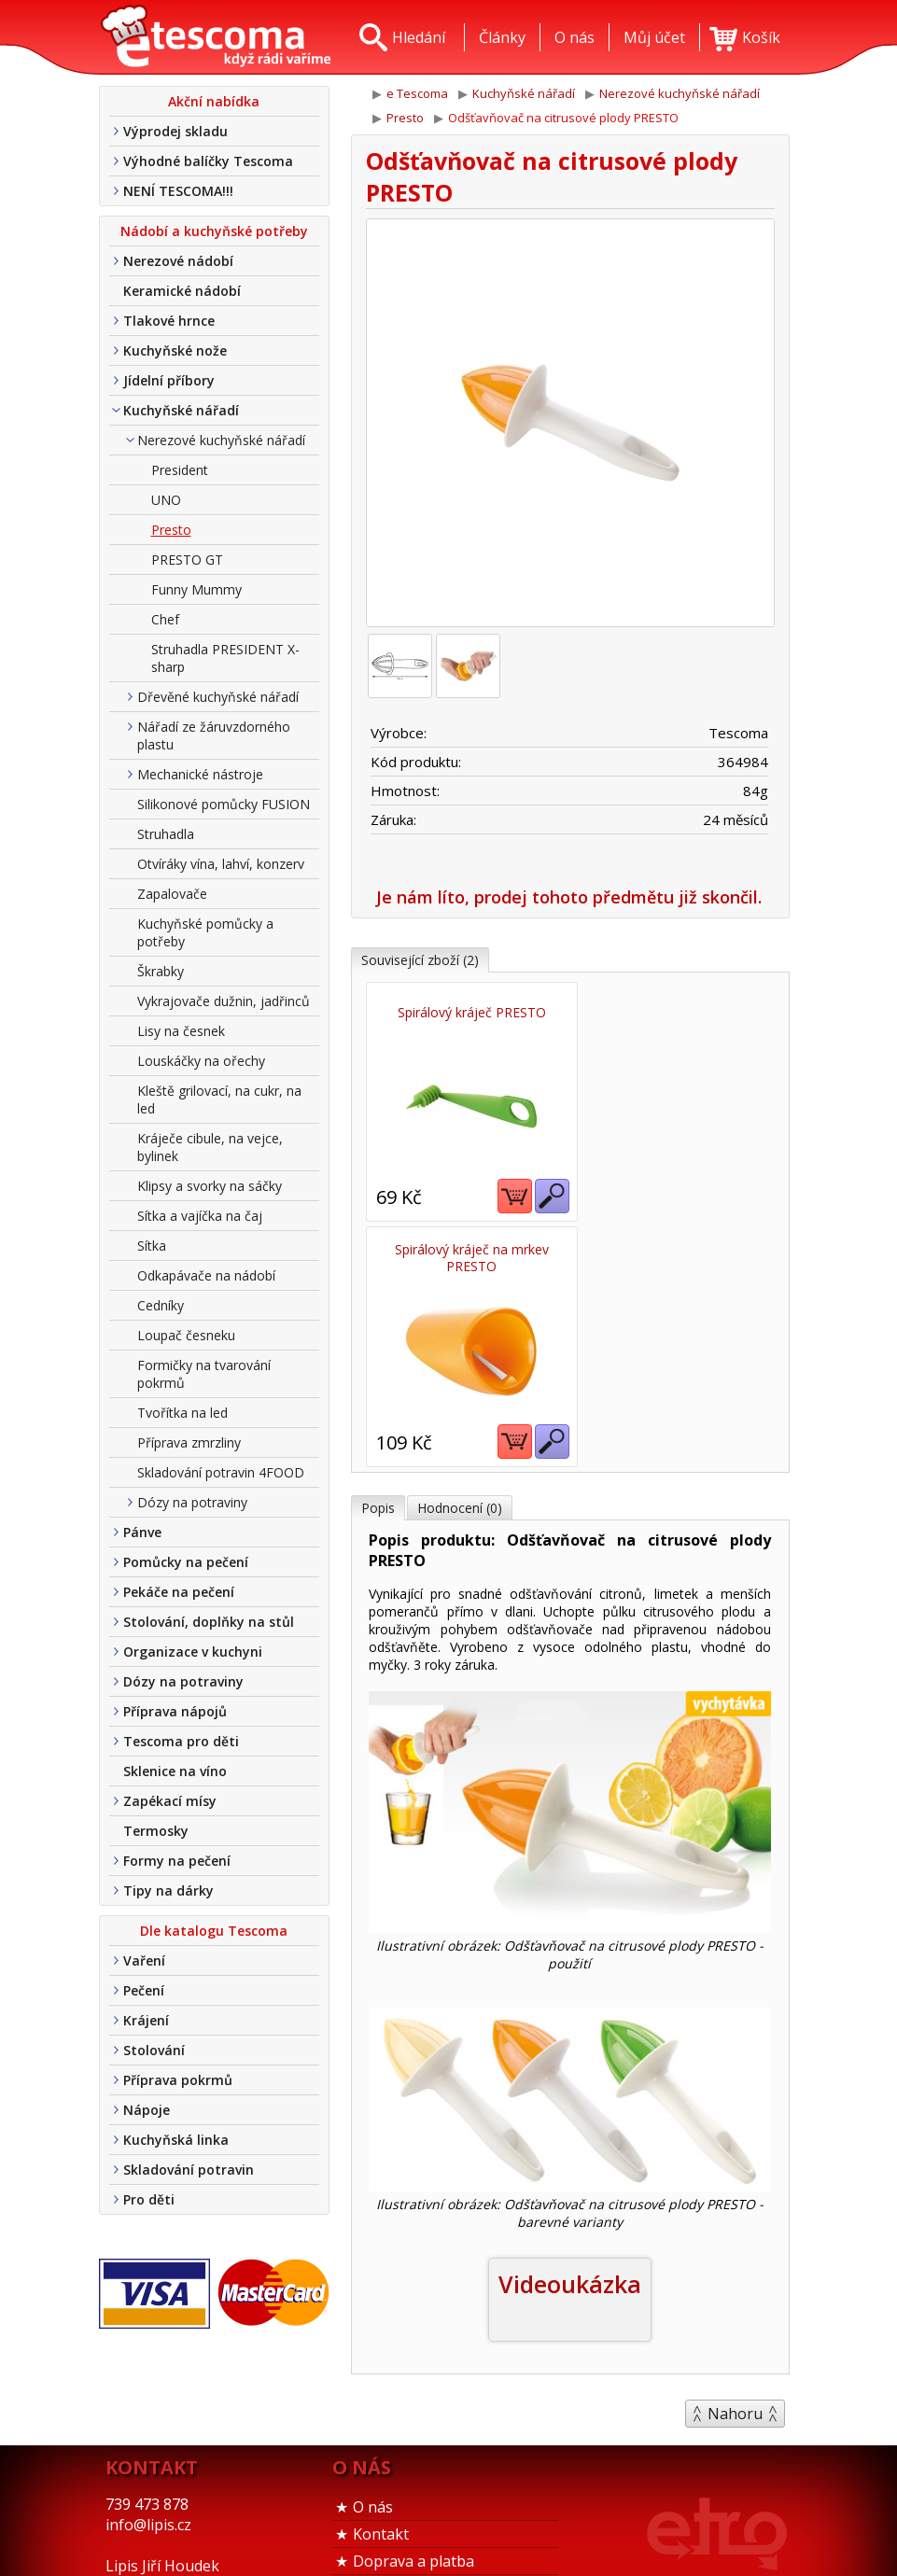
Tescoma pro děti (181, 1741)
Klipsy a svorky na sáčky (209, 1186)
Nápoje (146, 2110)
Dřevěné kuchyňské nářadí (218, 697)
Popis (378, 1262)
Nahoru (735, 2168)
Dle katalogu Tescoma (213, 1930)
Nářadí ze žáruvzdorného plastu (213, 735)
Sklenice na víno (175, 1771)
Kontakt (381, 2431)
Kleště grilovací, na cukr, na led (219, 1099)
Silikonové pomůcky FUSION (223, 804)
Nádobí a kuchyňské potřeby (214, 231)
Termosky (156, 1831)
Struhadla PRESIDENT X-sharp (225, 658)
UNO (166, 500)
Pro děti (149, 2199)
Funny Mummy (196, 589)
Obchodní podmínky (423, 2485)
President (179, 470)
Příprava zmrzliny (189, 1442)
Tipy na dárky (168, 1890)
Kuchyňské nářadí (181, 410)
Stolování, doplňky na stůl (208, 1622)
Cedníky (160, 1305)
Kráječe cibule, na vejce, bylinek (210, 1147)
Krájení (146, 2020)
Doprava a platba (413, 2458)
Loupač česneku (186, 1335)
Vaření (144, 1960)
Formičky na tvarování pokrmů (204, 1374)
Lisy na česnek (181, 1031)
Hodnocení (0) (459, 1262)
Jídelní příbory (169, 380)
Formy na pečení (177, 1860)
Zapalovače (172, 894)
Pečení (143, 1990)
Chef (165, 619)
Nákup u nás (397, 2539)
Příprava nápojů (175, 1711)
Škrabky (160, 971)
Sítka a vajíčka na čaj (199, 1216)
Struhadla (165, 834)
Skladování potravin (188, 2169)
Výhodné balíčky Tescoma (208, 161)
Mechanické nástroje (200, 774)
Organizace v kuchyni (192, 1651)
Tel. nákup (390, 2512)
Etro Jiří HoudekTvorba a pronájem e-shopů (717, 2506)
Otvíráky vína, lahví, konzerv (220, 864)
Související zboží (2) (420, 960)
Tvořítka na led (182, 1412)
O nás (373, 2404)
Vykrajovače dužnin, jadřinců (223, 1001)
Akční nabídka (213, 101)
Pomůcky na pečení (185, 1562)
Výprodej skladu (175, 131)
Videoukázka (569, 2038)
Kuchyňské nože (175, 350)
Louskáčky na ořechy (201, 1061)
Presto (171, 530)
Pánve (142, 1532)
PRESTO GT (187, 559)
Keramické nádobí (182, 291)
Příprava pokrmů (177, 2080)
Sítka (151, 1245)
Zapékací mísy (170, 1801)
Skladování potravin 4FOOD (220, 1472)
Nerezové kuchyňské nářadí (221, 440)
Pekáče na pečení (178, 1592)
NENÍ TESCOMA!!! (178, 191)
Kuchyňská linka (176, 2140)
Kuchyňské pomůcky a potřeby (205, 932)
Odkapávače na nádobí (206, 1275)
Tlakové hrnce (169, 320)
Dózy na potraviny (192, 1502)
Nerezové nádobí (178, 261)
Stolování (154, 2050)
